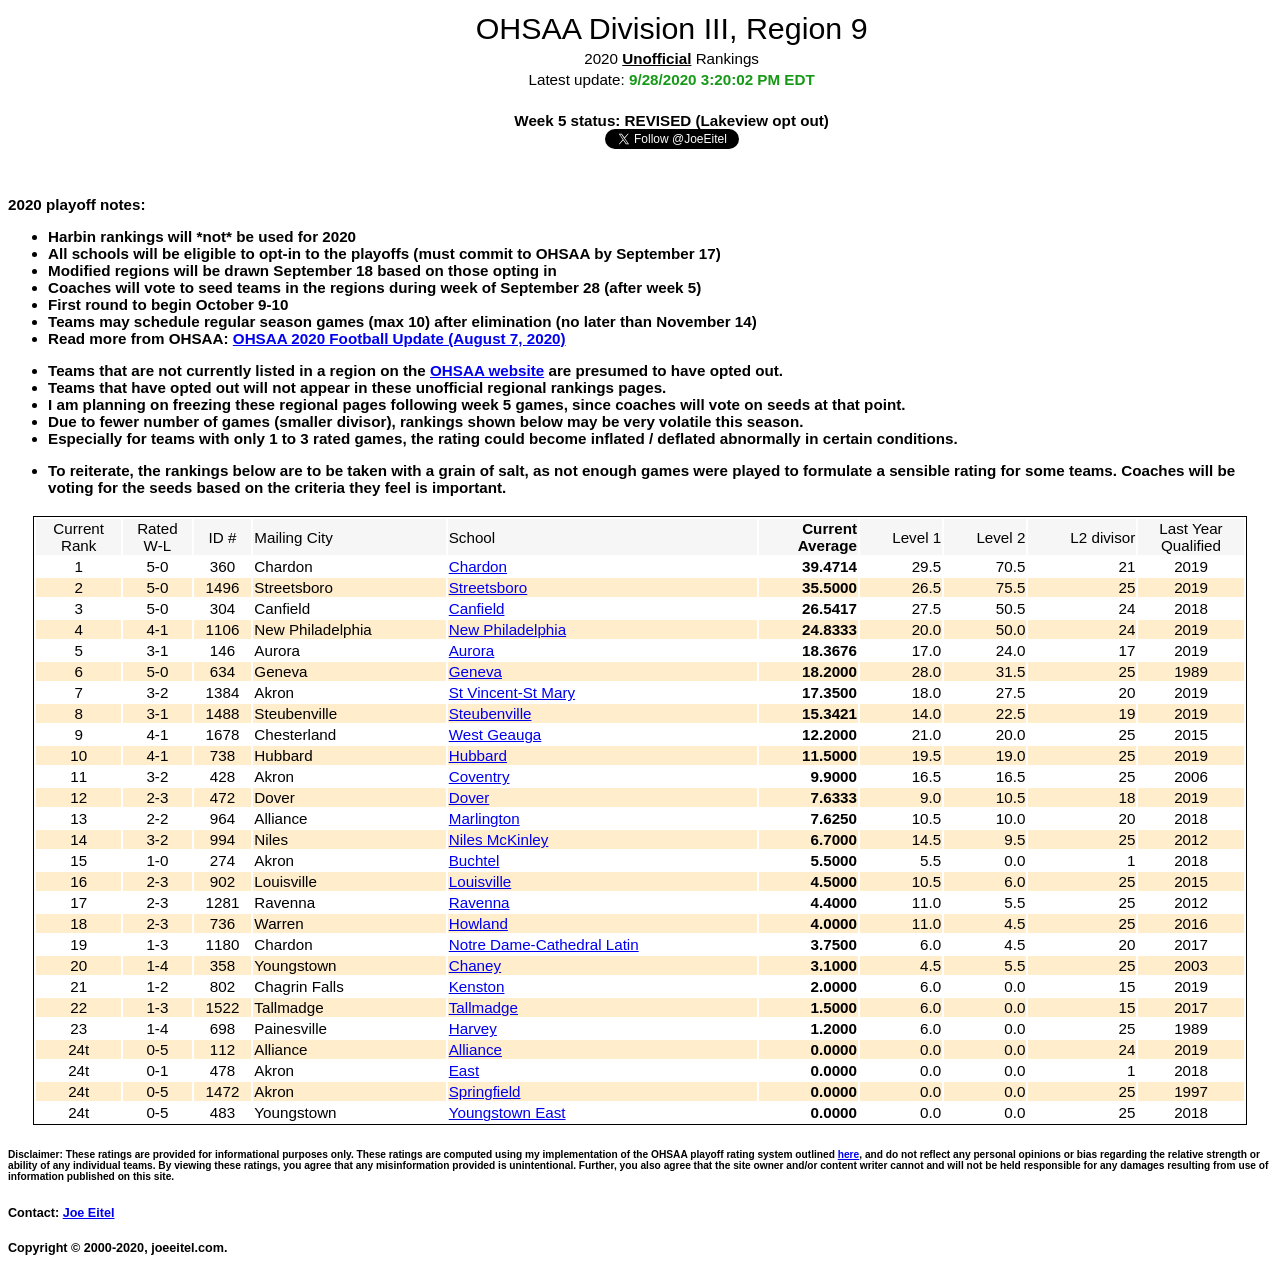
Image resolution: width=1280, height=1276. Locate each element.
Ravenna (479, 902)
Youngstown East (507, 1112)
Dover (469, 797)
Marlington (484, 818)
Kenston (477, 986)
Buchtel (474, 860)
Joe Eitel (89, 1213)
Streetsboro (488, 587)
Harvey (473, 1028)
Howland (478, 923)
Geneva (475, 671)
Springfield (485, 1091)
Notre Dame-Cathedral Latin (544, 944)
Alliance (475, 1049)
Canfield (477, 608)
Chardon (478, 566)
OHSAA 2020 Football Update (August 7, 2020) (399, 338)
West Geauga (495, 734)
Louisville (480, 881)
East (464, 1070)
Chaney (475, 965)
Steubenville (490, 713)
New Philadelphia (507, 629)
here (849, 1154)
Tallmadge (483, 1007)
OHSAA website (487, 370)
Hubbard (478, 755)
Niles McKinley (499, 839)
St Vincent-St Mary (512, 692)
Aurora (472, 650)
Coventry (479, 776)
